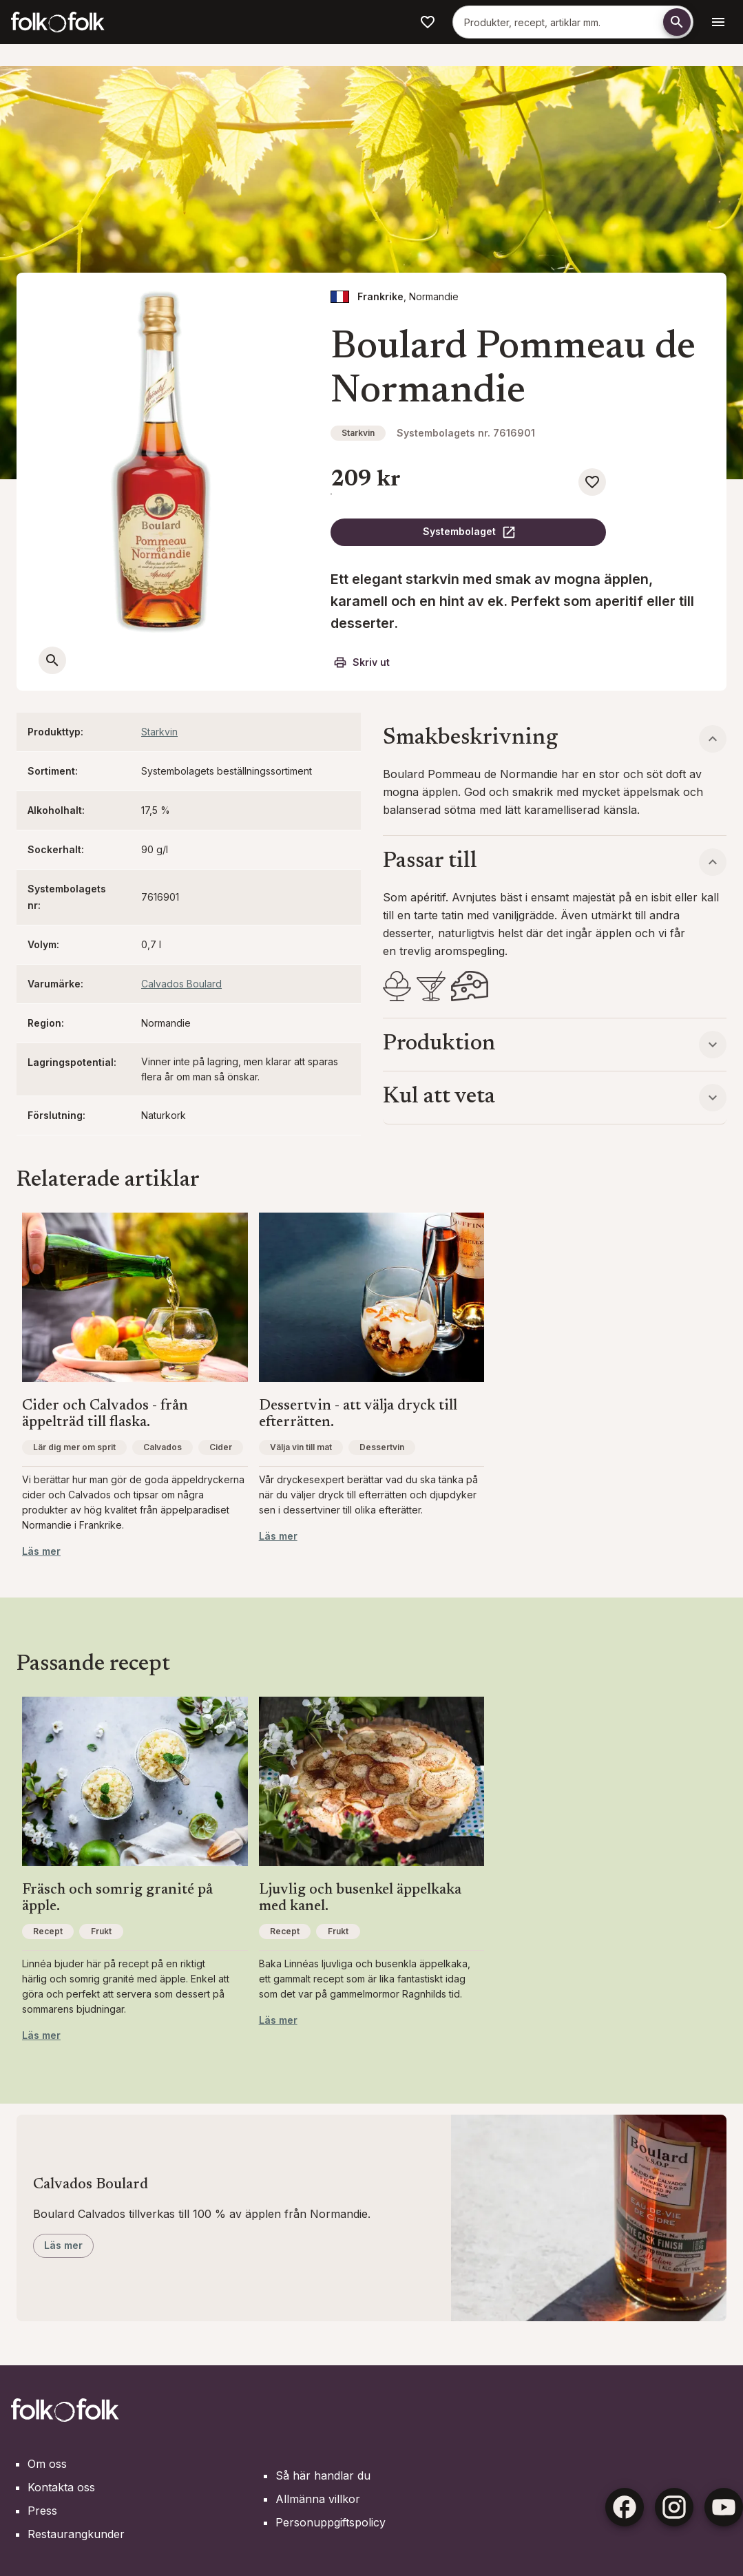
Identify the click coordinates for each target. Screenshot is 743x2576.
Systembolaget (469, 532)
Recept (48, 1931)
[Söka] (677, 22)
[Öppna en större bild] (52, 660)
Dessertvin (381, 1447)
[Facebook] (624, 2507)
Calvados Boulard (181, 983)
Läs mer (41, 1551)
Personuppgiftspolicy (330, 2522)
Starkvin (358, 433)
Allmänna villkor (317, 2499)
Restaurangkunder (76, 2534)
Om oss (47, 2464)
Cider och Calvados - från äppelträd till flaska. (105, 1414)
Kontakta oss (61, 2487)
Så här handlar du (322, 2475)
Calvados (162, 1447)
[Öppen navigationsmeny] (718, 22)
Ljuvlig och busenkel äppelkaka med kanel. (360, 1898)
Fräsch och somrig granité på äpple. (117, 1898)
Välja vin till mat (301, 1447)
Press (42, 2510)
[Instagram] (674, 2507)
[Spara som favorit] (592, 482)
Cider (220, 1447)
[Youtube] (723, 2507)
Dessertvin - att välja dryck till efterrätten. (358, 1414)
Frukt (101, 1931)
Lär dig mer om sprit (74, 1447)
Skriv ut (361, 662)
